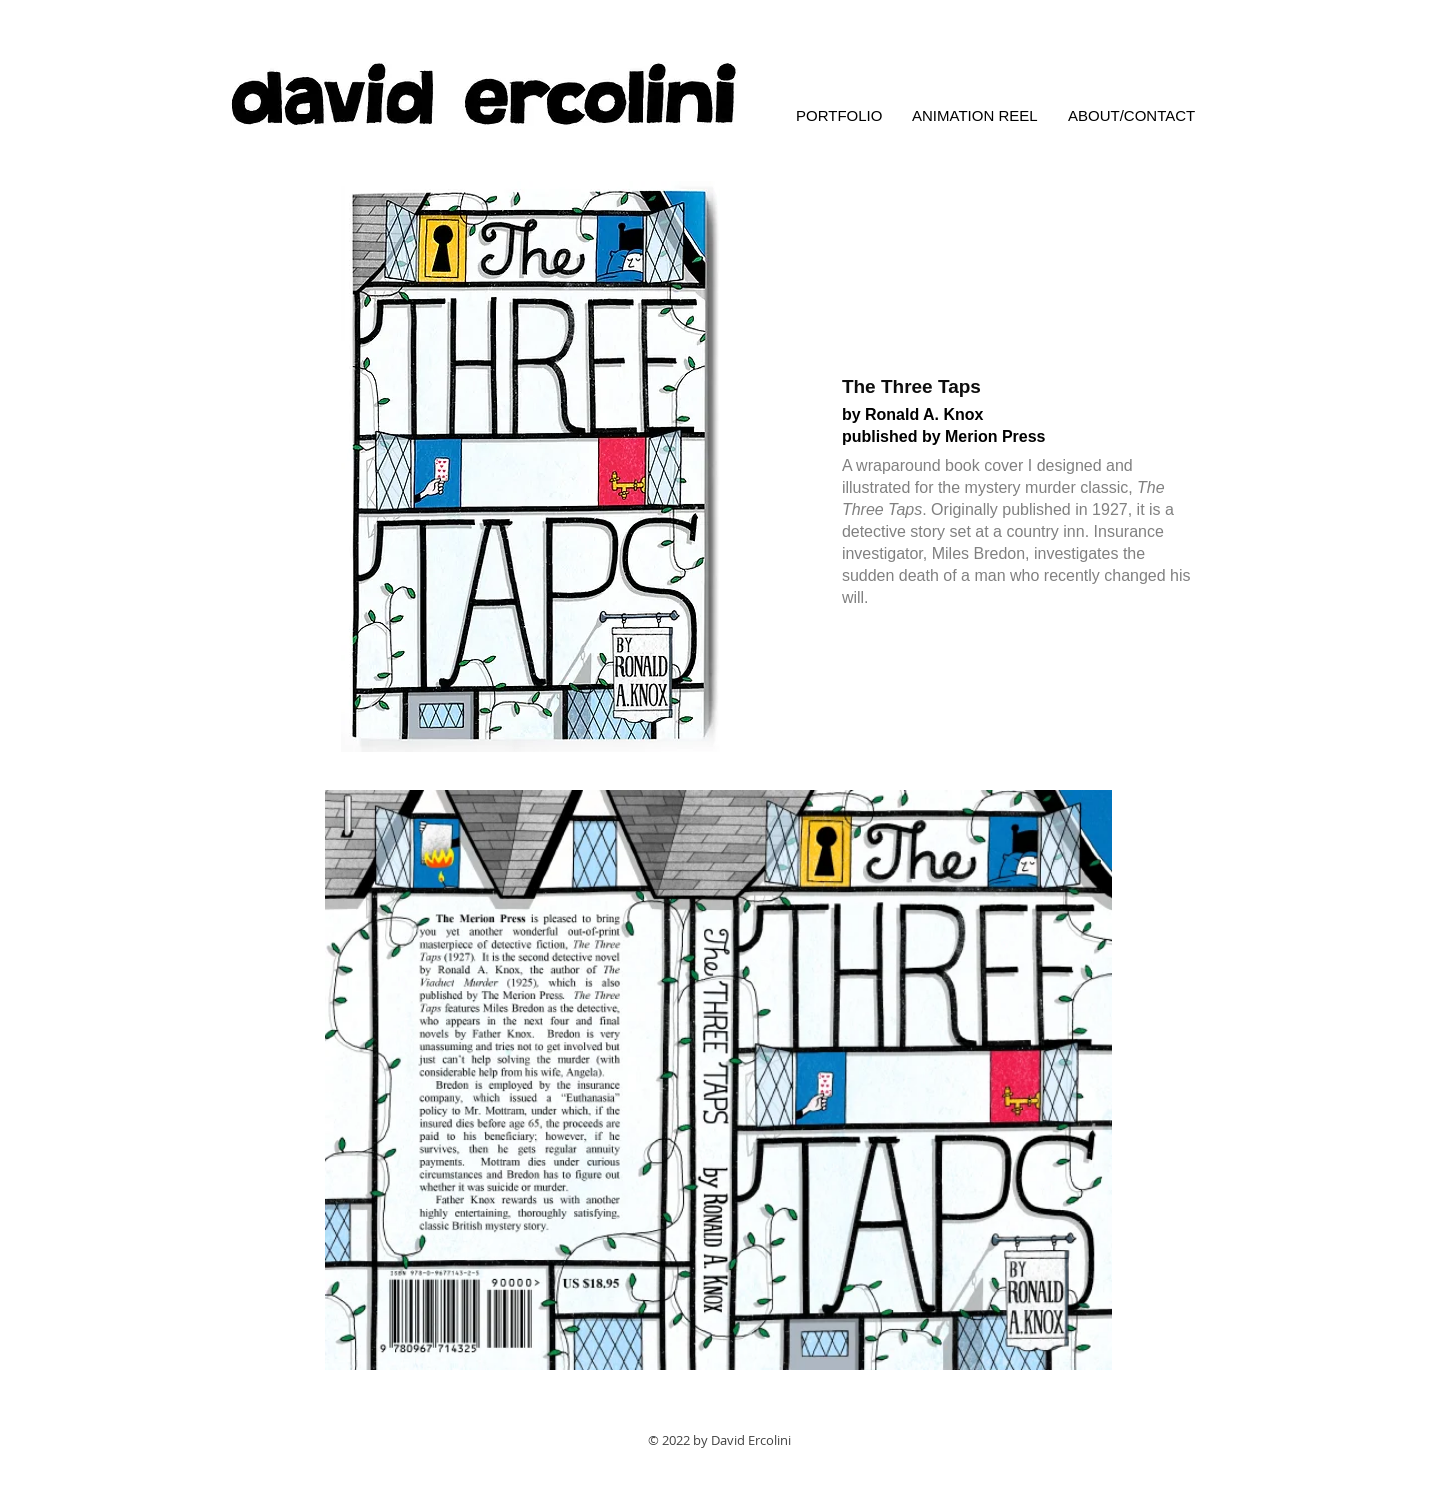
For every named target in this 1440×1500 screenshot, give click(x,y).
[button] (530, 466)
